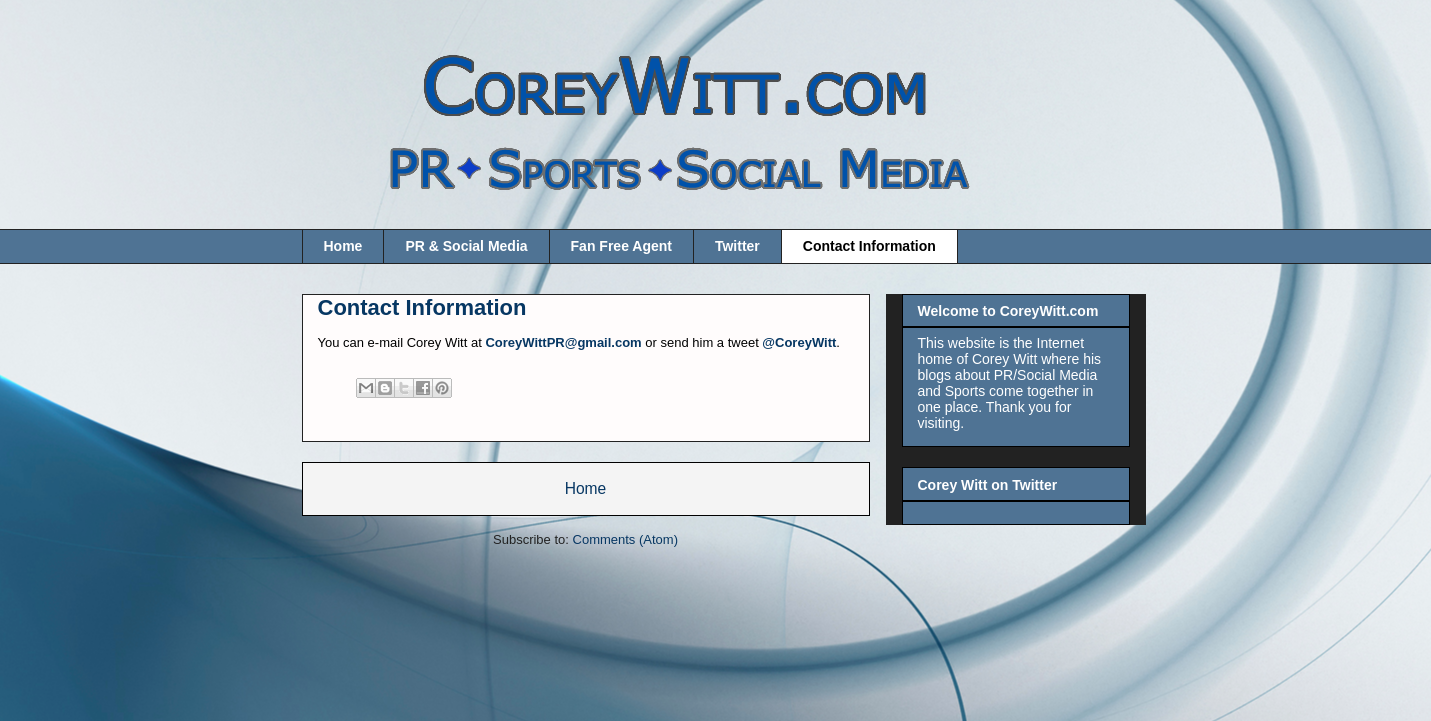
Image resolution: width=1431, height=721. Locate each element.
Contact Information (869, 246)
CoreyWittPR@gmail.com (563, 342)
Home (343, 246)
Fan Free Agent (621, 246)
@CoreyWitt (799, 342)
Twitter (737, 246)
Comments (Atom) (625, 539)
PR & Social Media (466, 246)
